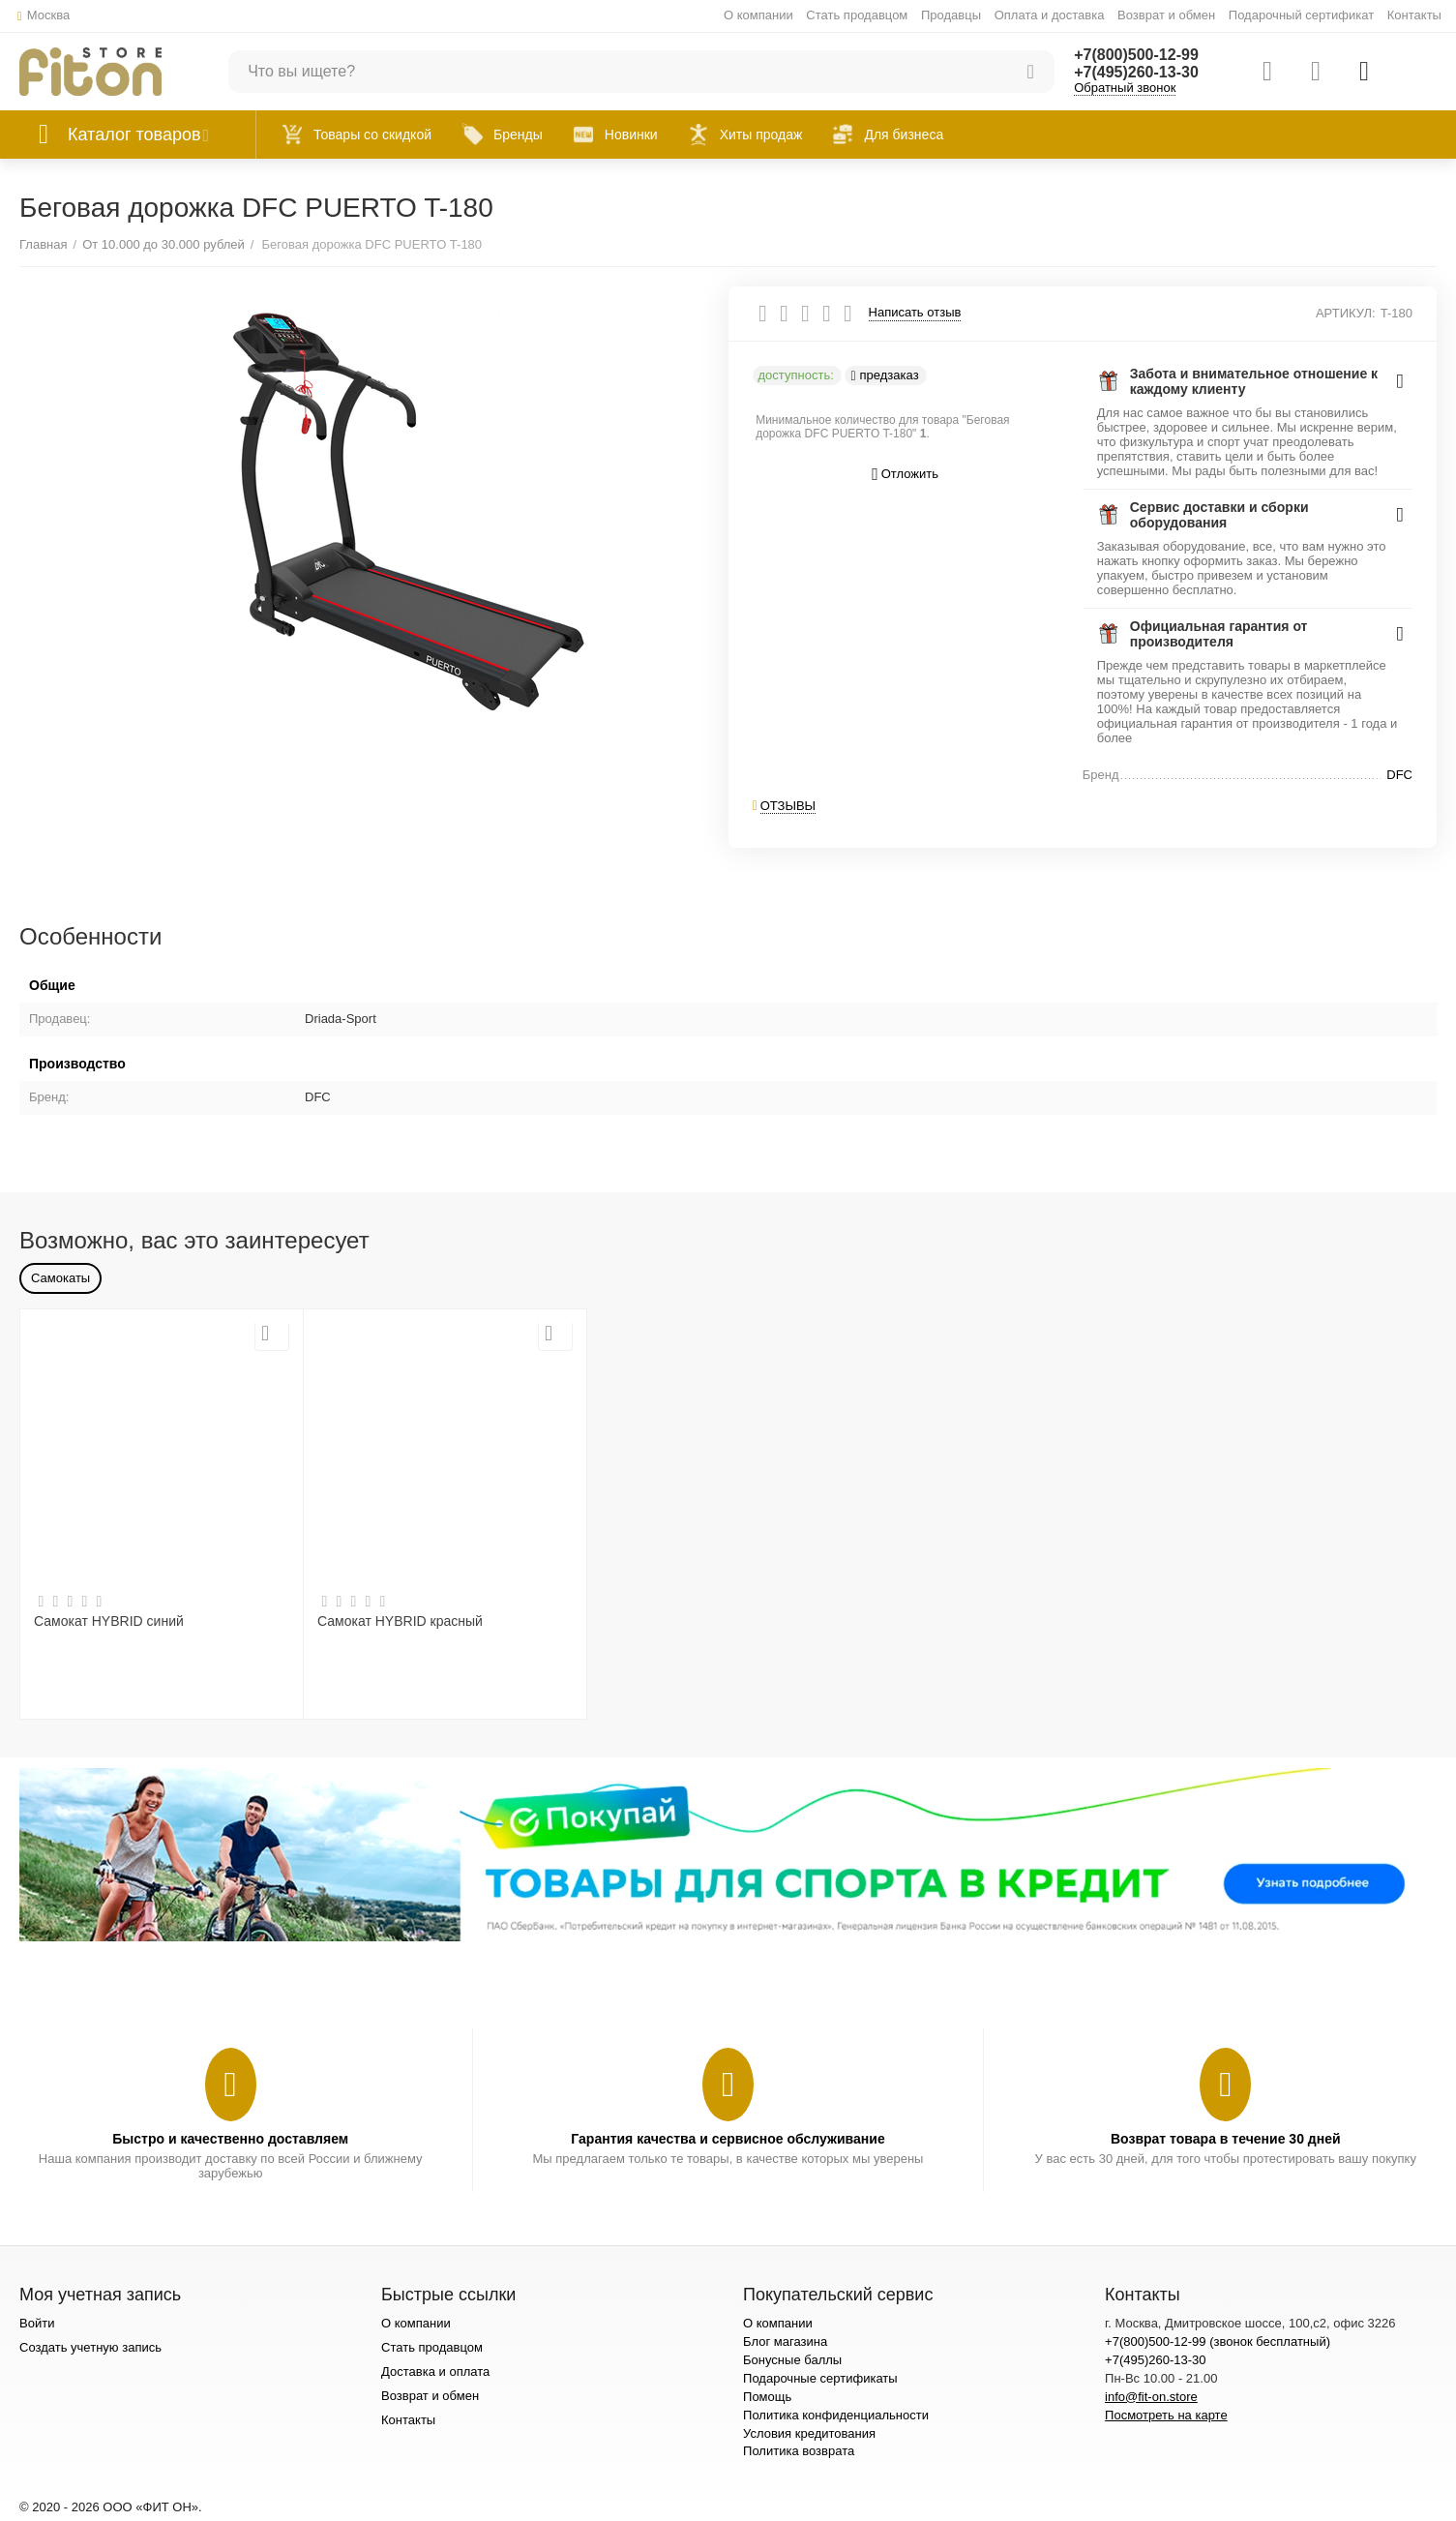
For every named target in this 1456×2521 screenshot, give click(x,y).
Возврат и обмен (1166, 15)
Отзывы (788, 805)
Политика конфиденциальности (836, 2415)
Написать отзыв (915, 312)
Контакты (1414, 15)
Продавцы (951, 15)
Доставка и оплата (435, 2371)
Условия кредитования (809, 2433)
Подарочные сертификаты (820, 2378)
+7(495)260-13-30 (1136, 72)
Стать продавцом (856, 15)
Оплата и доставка (1050, 15)
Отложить (905, 474)
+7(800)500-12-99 (1136, 54)
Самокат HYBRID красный (400, 1621)
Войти (36, 2323)
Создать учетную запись (90, 2347)
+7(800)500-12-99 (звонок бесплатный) (1217, 2341)
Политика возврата (798, 2451)
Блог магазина (785, 2341)
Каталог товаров (134, 134)
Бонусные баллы (792, 2360)
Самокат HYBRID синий (109, 1621)
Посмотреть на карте (1166, 2415)
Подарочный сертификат (1301, 15)
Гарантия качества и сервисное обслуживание (727, 2138)
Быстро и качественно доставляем (230, 2138)
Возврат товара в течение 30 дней (1226, 2138)
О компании (758, 15)
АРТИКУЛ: (1346, 313)
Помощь (767, 2396)
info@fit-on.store (1151, 2396)
